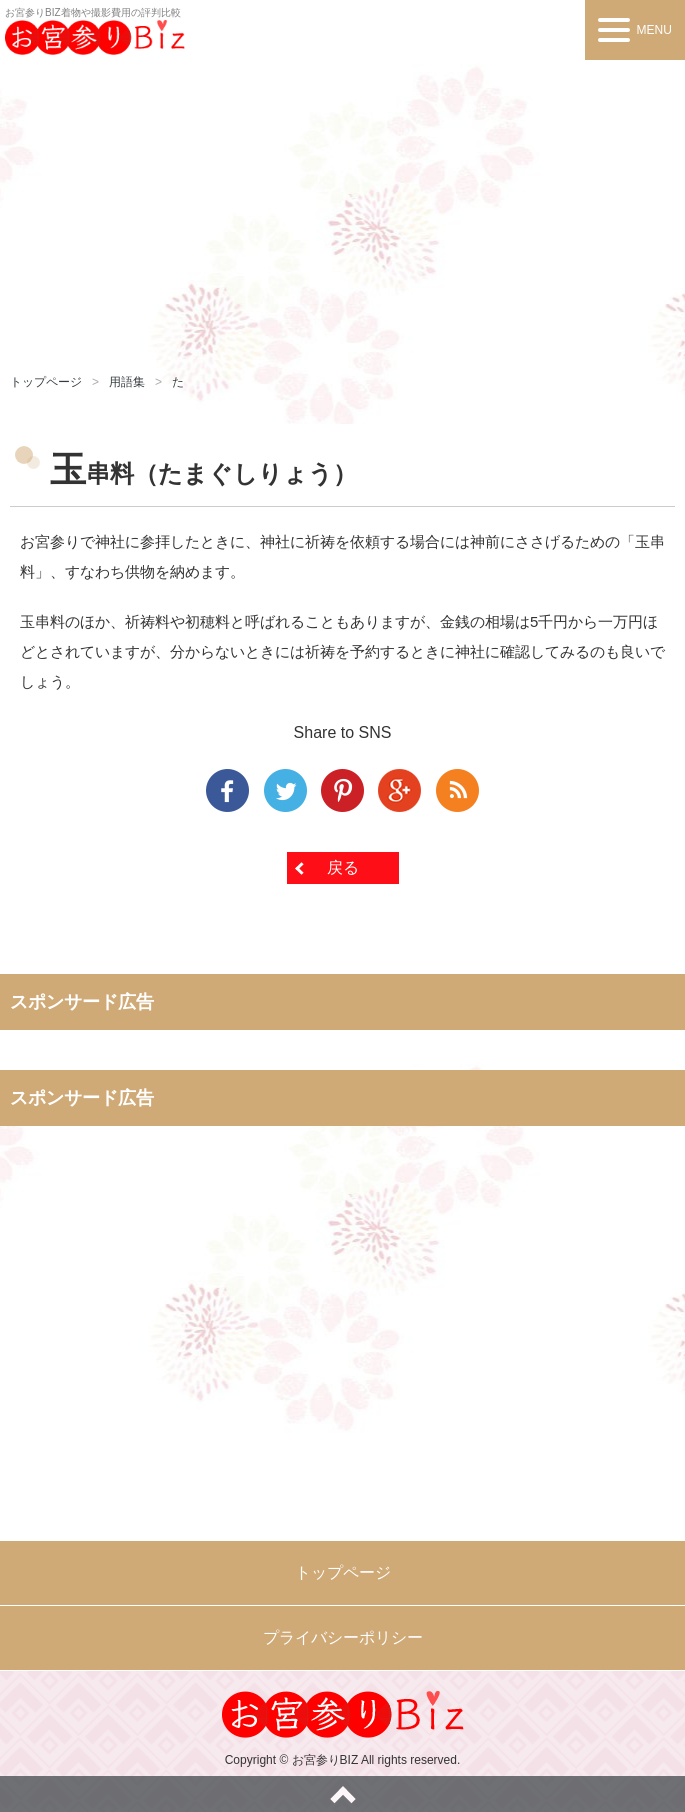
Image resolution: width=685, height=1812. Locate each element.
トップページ (46, 382)
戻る (343, 867)
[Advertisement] (342, 210)
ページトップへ (342, 1794)
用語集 (127, 382)
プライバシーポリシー (343, 1637)
